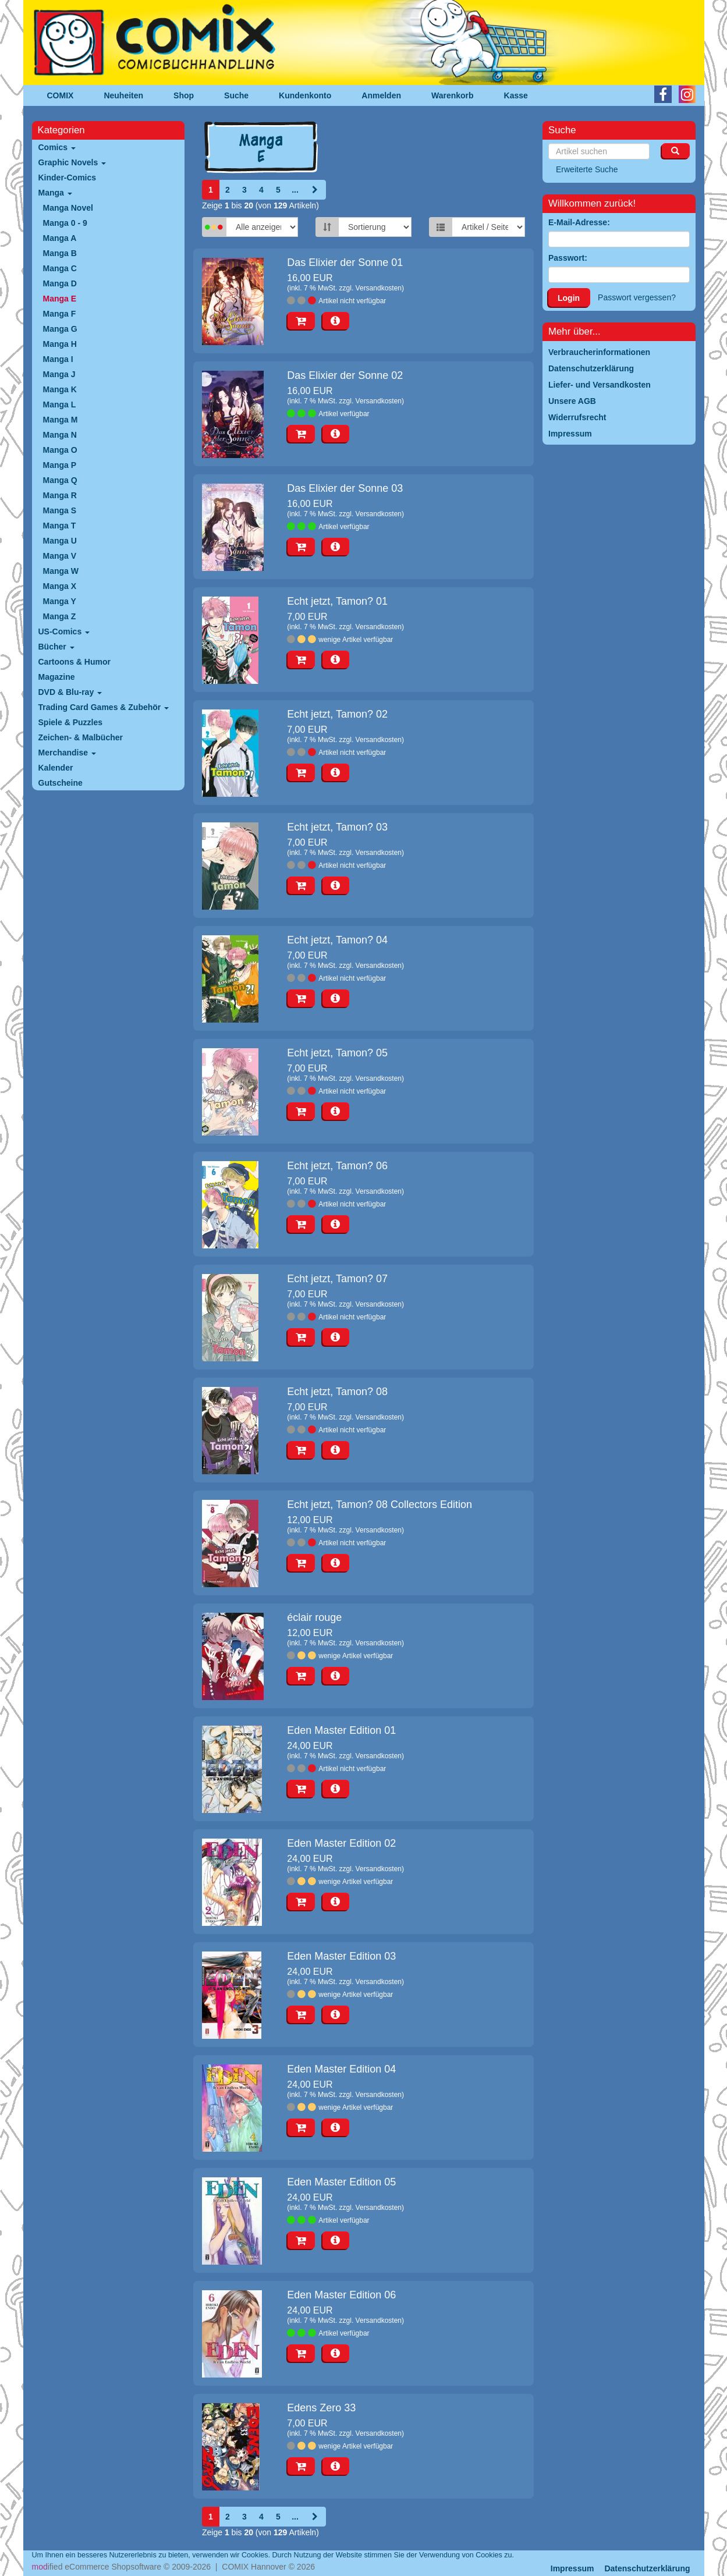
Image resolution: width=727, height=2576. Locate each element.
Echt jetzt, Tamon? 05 (337, 1053)
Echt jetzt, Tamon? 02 (337, 714)
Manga (55, 192)
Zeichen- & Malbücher (80, 737)
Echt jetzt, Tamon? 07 (337, 1279)
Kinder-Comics (67, 177)
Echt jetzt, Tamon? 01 (337, 601)
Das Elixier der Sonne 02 (345, 375)
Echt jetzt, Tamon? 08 (337, 1391)
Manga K (60, 389)
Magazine (56, 677)
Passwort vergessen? (637, 297)
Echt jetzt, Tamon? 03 (337, 827)
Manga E (60, 298)
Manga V (60, 555)
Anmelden (381, 95)
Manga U (60, 540)
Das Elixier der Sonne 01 (345, 262)
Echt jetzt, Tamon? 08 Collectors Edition (379, 1504)
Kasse (516, 95)
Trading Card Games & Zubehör (103, 707)
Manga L (59, 404)
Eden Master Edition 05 (341, 2182)
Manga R (60, 495)
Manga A (60, 238)
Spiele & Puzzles (70, 722)
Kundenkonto (305, 95)
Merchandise (67, 752)
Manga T (59, 525)
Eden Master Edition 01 (341, 1730)
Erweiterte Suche (587, 169)
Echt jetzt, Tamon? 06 (337, 1166)
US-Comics (64, 631)
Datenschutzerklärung (647, 2568)
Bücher (56, 646)
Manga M (60, 419)
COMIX (60, 95)
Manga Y (59, 601)
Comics (57, 147)
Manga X (60, 586)
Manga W (61, 571)
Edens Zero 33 (321, 2408)
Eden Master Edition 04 (341, 2069)
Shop (183, 95)
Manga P (60, 465)
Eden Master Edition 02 (341, 1843)
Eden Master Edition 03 (341, 1956)
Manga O (60, 450)
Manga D (60, 283)
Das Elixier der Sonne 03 (345, 488)
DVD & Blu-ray (70, 692)
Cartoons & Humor (74, 661)
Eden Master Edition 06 (341, 2295)
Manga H (60, 344)
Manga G (60, 328)
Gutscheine (60, 782)
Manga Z (59, 616)
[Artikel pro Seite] (488, 227)
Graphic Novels (72, 162)
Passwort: (567, 257)
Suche (236, 95)
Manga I (58, 359)
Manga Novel (68, 207)
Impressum (572, 2568)
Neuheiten (123, 95)
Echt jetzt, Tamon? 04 (337, 940)
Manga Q (60, 480)
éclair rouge (314, 1617)
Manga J (59, 374)
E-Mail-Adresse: (579, 222)
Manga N (60, 434)
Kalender (55, 767)
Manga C (60, 268)
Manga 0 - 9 (65, 223)
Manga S (60, 510)
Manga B (60, 253)
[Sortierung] (375, 227)
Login (569, 298)
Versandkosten (379, 288)
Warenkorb (452, 95)
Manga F (59, 313)
